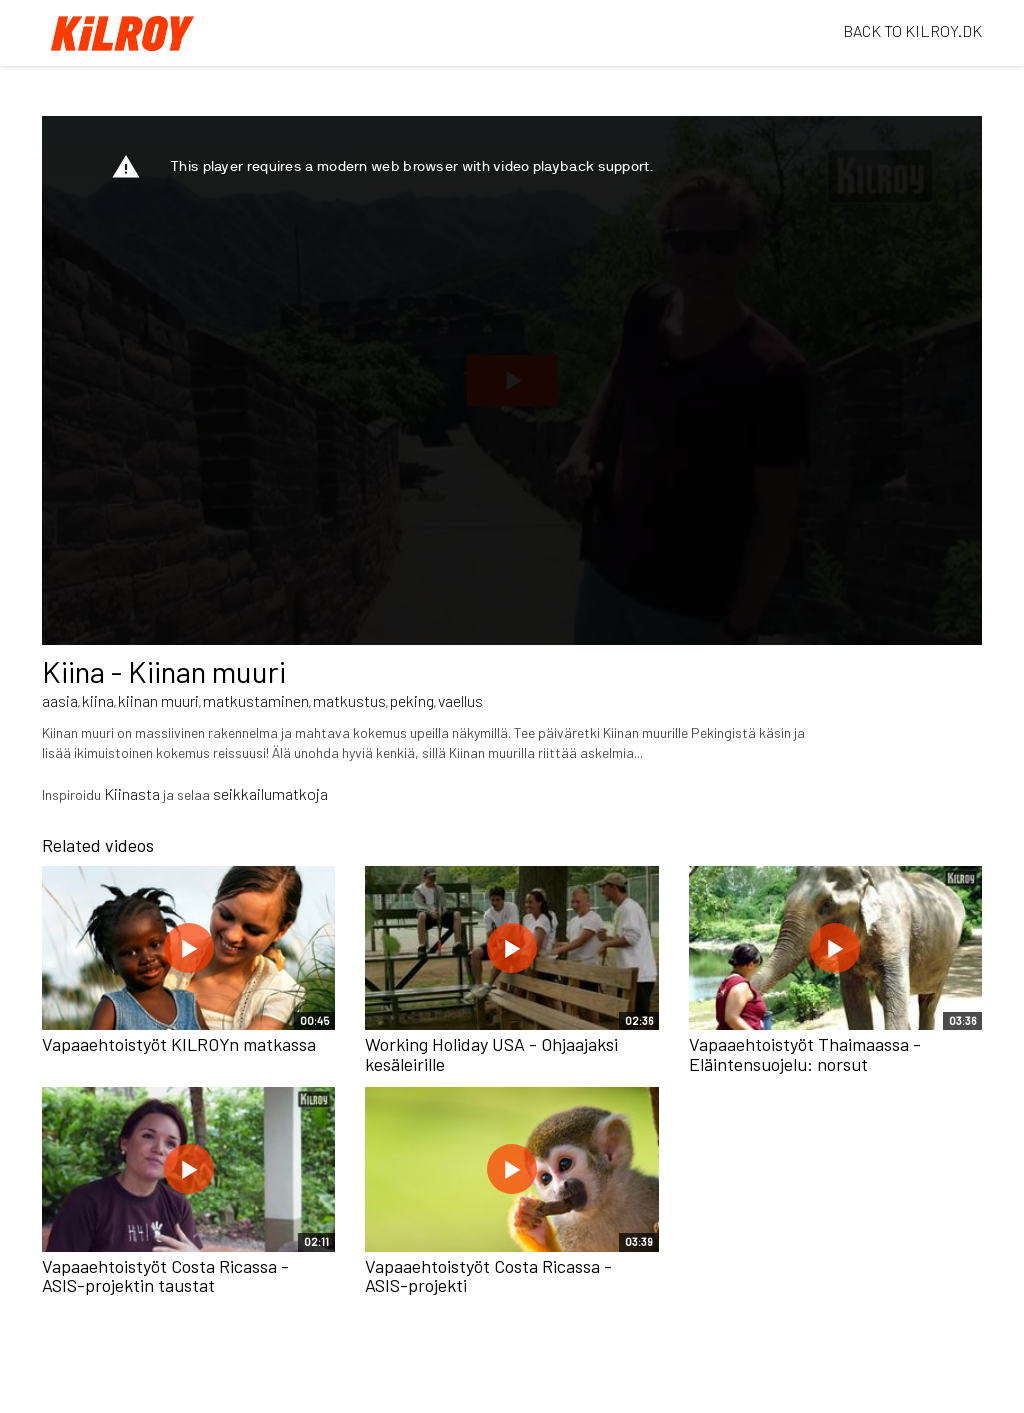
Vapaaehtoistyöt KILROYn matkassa (179, 1044)
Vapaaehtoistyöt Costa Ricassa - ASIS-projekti (488, 1276)
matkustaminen (256, 700)
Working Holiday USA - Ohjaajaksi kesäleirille (491, 1054)
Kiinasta (132, 793)
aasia (60, 700)
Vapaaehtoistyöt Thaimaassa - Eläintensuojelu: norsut (805, 1054)
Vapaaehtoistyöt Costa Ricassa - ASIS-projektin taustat (165, 1276)
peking (412, 700)
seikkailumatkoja (270, 793)
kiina (98, 700)
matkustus (349, 700)
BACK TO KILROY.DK (912, 30)
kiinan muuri (158, 700)
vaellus (460, 700)
